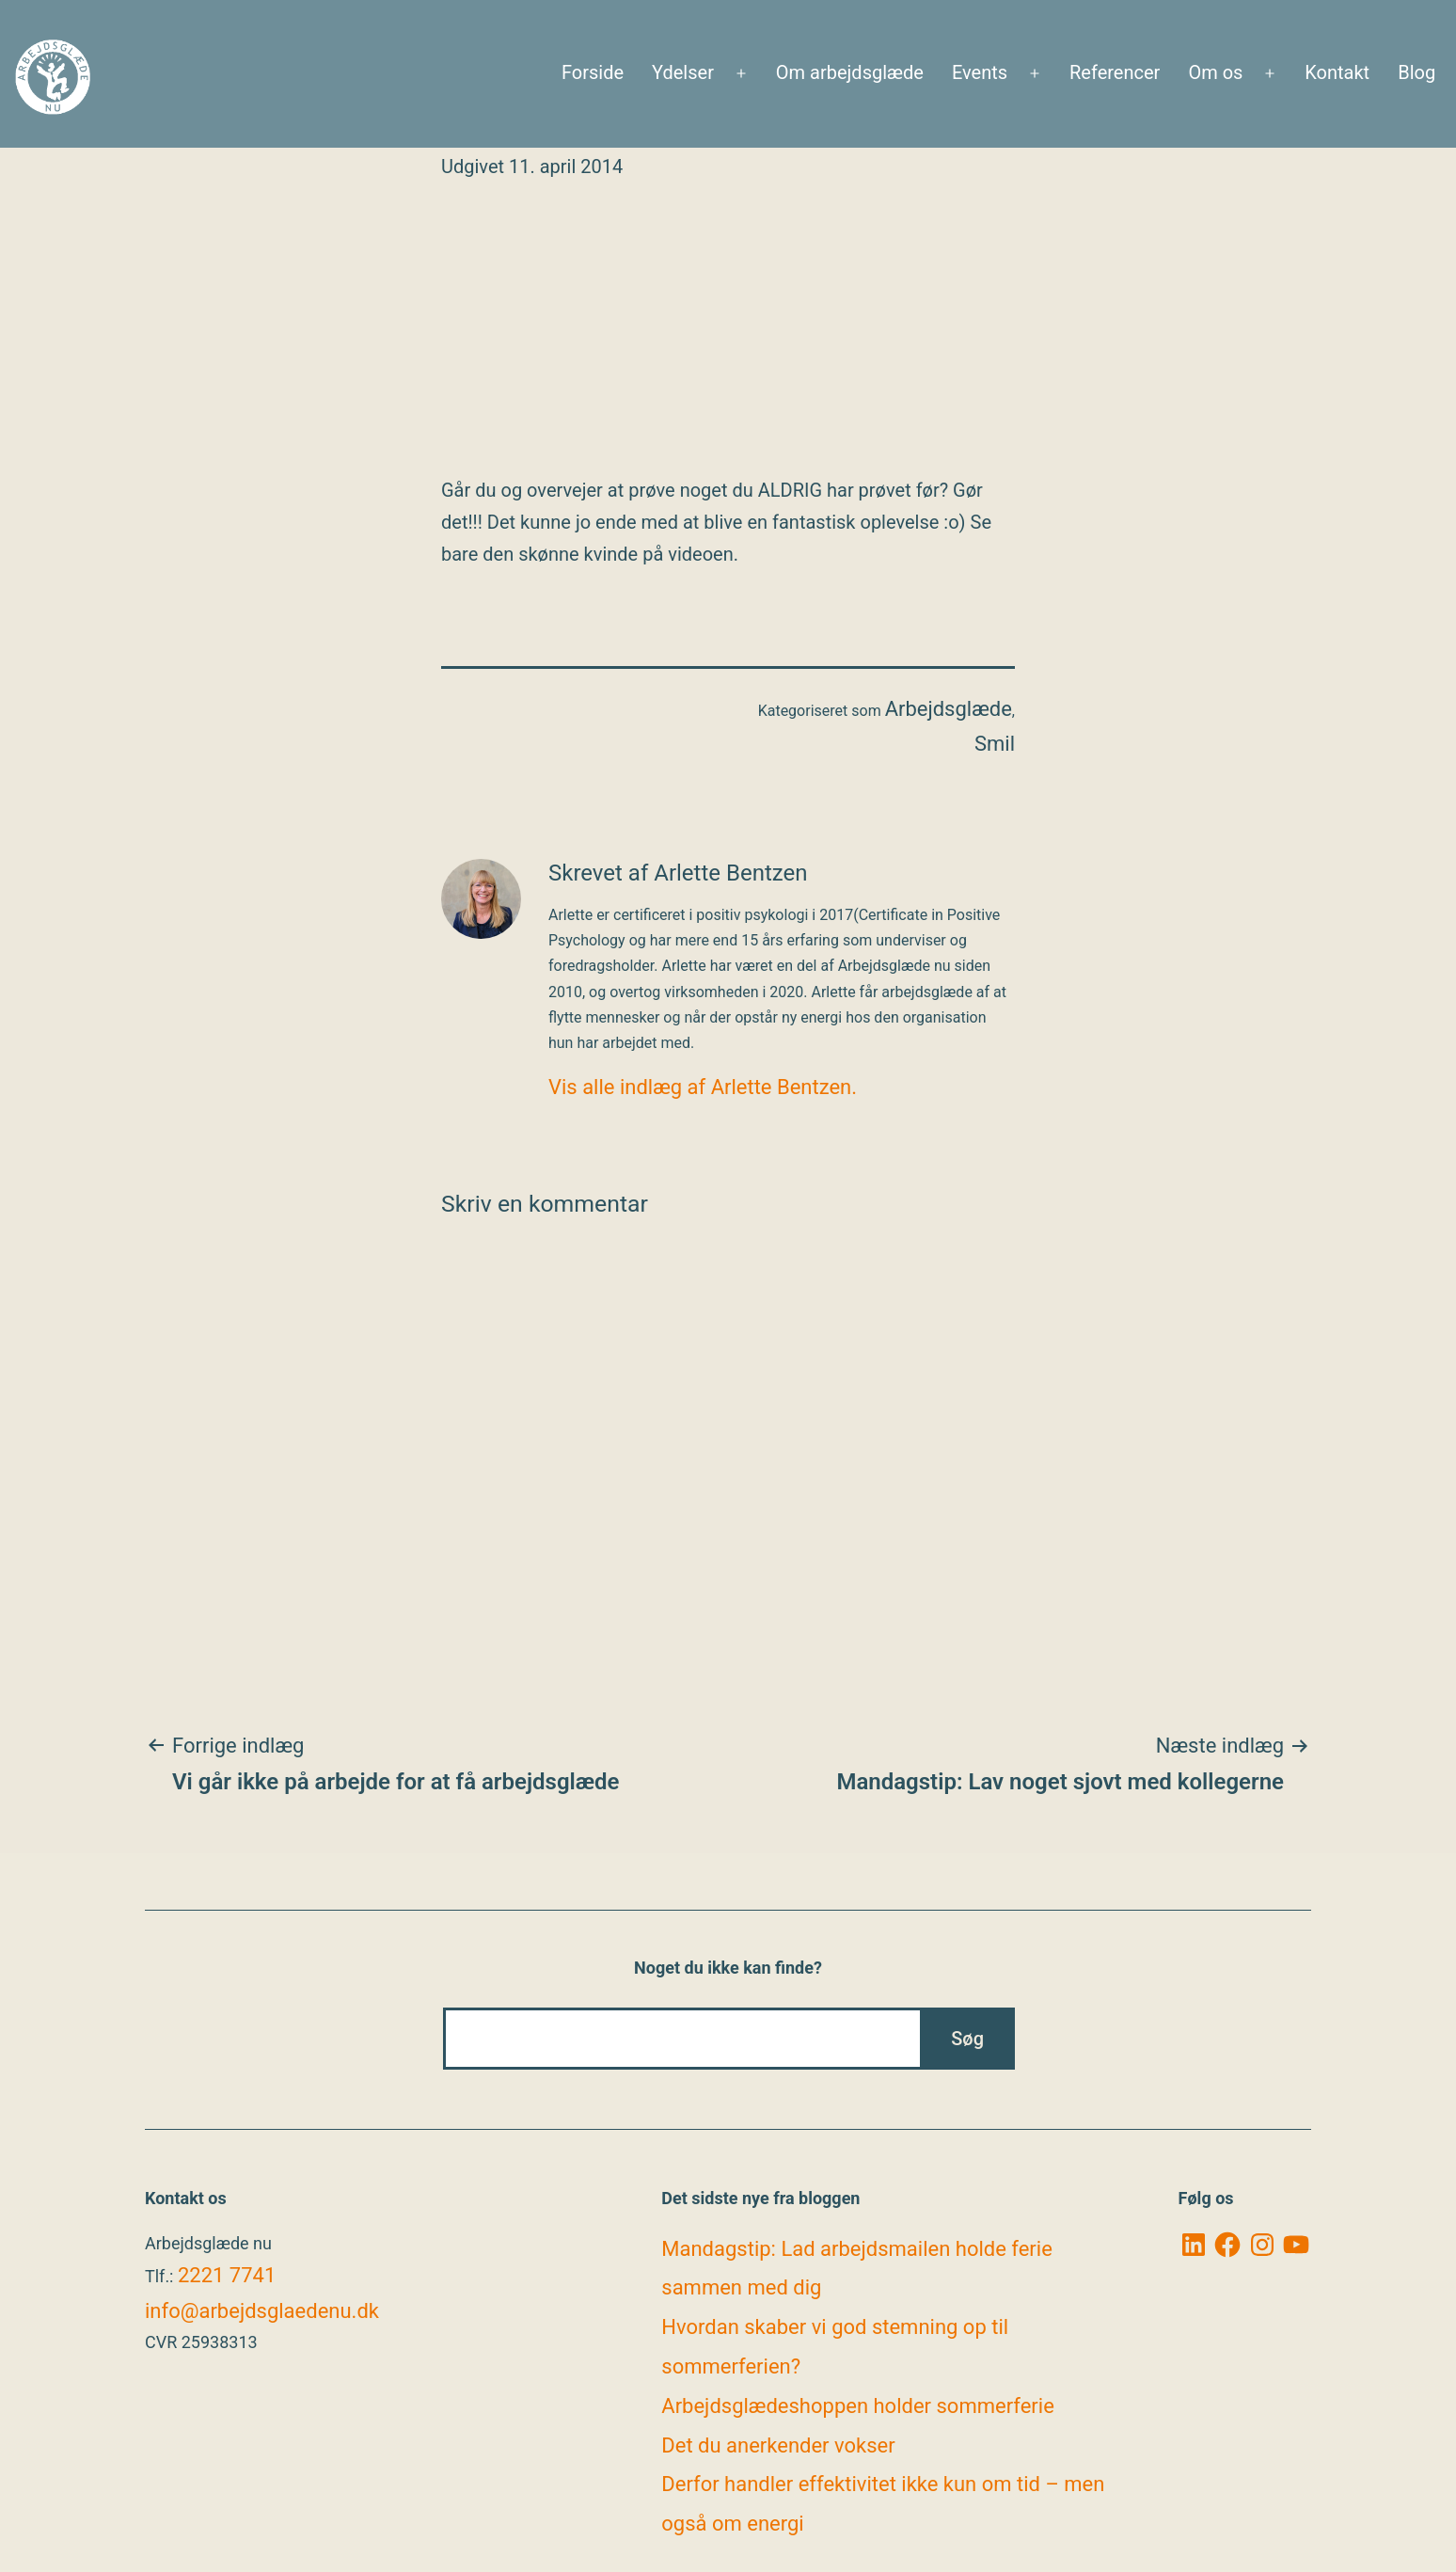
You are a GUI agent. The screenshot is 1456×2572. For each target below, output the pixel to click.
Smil (994, 743)
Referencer (1114, 72)
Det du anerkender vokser (777, 2445)
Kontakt (1337, 72)
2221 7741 (227, 2275)
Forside (593, 72)
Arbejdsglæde (948, 709)
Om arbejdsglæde (850, 72)
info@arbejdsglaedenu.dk (262, 2311)
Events (979, 72)
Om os (1215, 72)
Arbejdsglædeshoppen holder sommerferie (857, 2406)
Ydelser (683, 72)
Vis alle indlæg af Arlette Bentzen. (702, 1087)
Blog (1416, 72)
